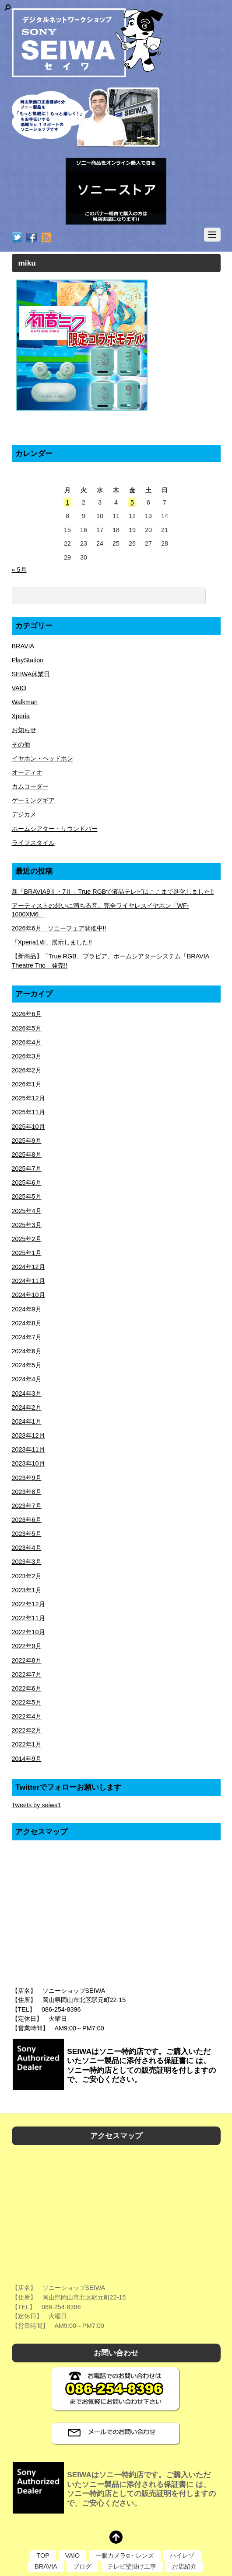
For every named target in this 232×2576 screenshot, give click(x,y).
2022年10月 (28, 1632)
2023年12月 (28, 1435)
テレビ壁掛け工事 (131, 2566)
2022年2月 (27, 1730)
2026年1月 (27, 1084)
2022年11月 (28, 1618)
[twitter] (17, 238)
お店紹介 (184, 2566)
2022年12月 (28, 1604)
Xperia (21, 715)
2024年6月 (27, 1351)
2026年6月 (27, 1013)
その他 (21, 744)
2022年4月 (27, 1716)
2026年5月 (27, 1028)
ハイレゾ (182, 2555)
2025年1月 (27, 1252)
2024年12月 (28, 1266)
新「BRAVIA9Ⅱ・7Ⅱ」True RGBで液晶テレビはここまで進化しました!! (113, 891)
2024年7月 (27, 1337)
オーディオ (27, 772)
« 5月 (19, 569)
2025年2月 (27, 1238)
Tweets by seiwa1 (37, 1804)
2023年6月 (27, 1519)
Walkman (25, 701)
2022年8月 (27, 1660)
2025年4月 (27, 1210)
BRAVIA (23, 646)
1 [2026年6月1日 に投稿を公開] (67, 502)
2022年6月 (27, 1688)
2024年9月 (27, 1309)
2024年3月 (27, 1393)
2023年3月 (27, 1561)
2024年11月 (28, 1280)
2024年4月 (27, 1379)
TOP (43, 2555)
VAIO (19, 688)
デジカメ (24, 814)
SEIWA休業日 (31, 674)
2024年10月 (28, 1294)
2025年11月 (28, 1112)
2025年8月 (27, 1154)
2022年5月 (27, 1702)
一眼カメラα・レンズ (124, 2555)
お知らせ (24, 729)
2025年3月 (27, 1224)
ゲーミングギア (33, 800)
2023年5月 (27, 1533)
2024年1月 (27, 1421)
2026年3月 (27, 1056)
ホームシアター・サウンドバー (55, 828)
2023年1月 (27, 1590)
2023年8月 (27, 1491)
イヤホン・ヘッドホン (42, 758)
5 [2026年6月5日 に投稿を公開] (132, 502)
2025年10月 (28, 1126)
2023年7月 (27, 1505)
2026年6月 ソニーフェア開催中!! (59, 928)
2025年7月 (27, 1168)
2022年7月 (27, 1674)
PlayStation (28, 660)
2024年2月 (27, 1407)
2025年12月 (28, 1098)
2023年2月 (27, 1576)
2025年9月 (27, 1140)
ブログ (82, 2566)
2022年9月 (27, 1645)
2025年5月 (27, 1196)
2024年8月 (27, 1323)
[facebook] (31, 238)
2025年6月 (27, 1182)
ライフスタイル (33, 842)
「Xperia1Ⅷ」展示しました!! (52, 942)
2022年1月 (27, 1744)
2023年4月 (27, 1547)
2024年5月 (27, 1365)
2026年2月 (27, 1070)
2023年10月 (28, 1463)
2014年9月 (27, 1758)
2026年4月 (27, 1042)
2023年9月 (27, 1477)
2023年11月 (28, 1449)
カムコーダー (30, 786)
